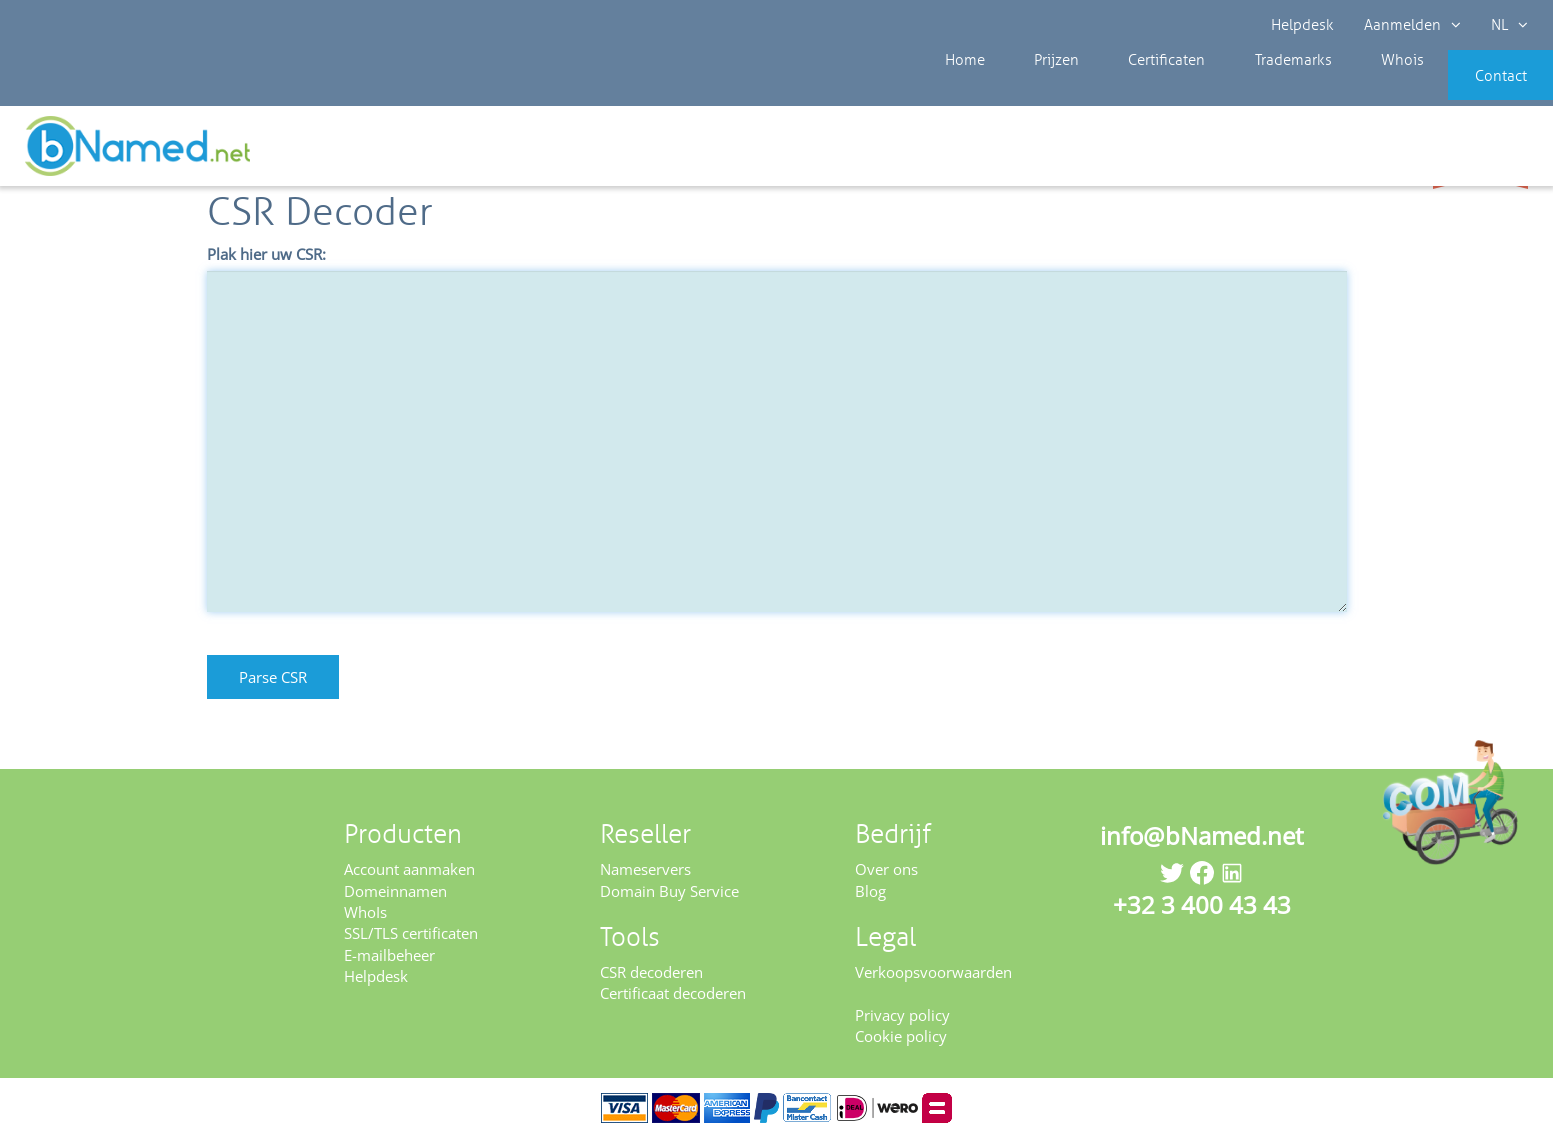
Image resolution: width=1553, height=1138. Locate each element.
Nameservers (645, 869)
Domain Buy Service (669, 891)
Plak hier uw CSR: (266, 254)
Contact (1470, 90)
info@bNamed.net (1202, 835)
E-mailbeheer (389, 955)
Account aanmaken (409, 869)
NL (1509, 25)
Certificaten (1126, 90)
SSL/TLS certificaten (411, 933)
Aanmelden (1412, 25)
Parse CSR (273, 677)
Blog (870, 891)
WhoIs (365, 912)
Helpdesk (1302, 25)
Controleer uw (1480, 152)
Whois (1332, 90)
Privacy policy (902, 1015)
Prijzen (1031, 90)
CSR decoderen (651, 972)
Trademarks (1238, 90)
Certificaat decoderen (673, 993)
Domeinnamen (395, 891)
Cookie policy (901, 1036)
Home (955, 90)
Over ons (886, 869)
